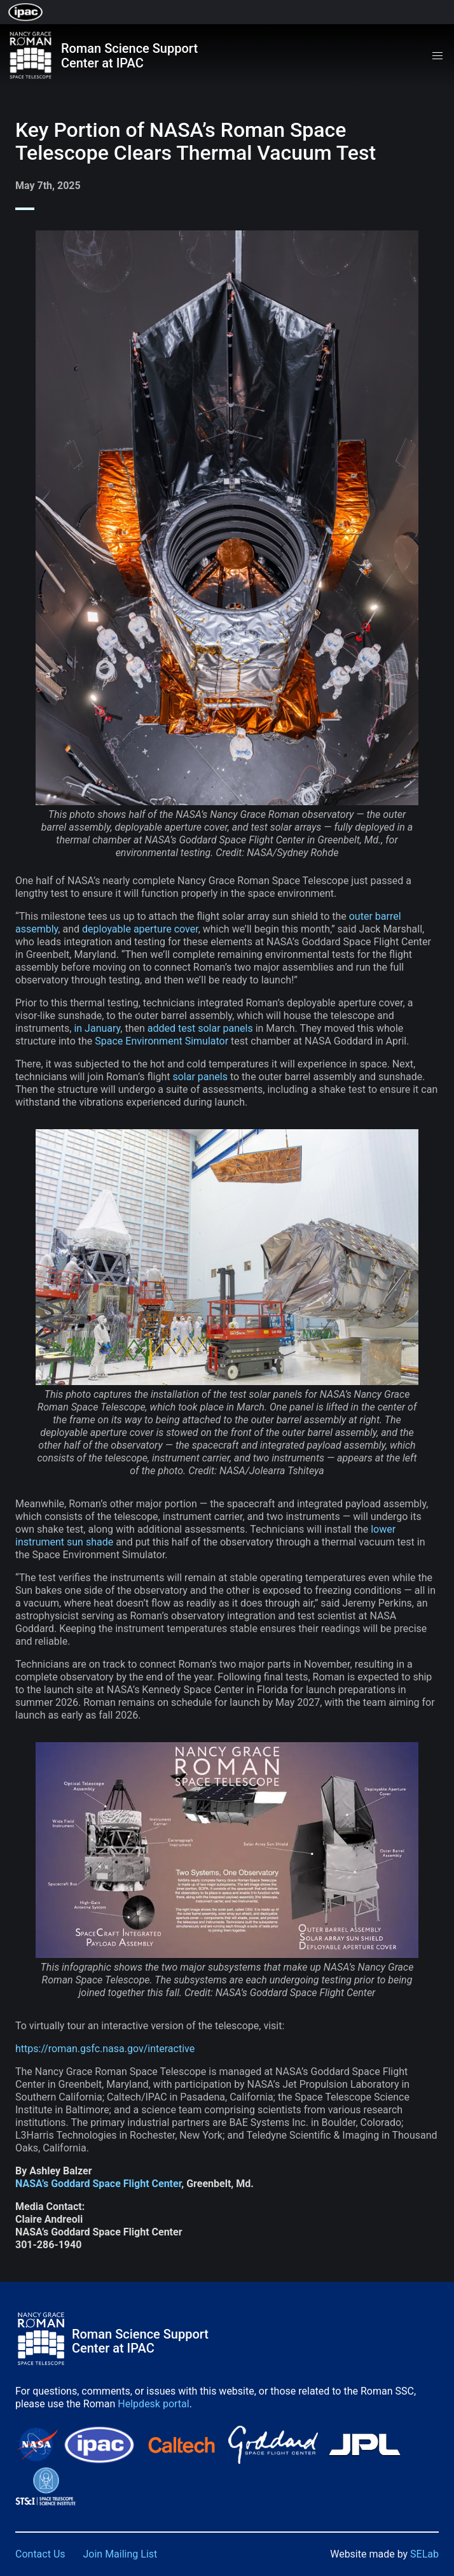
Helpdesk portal (153, 2404)
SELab (424, 2554)
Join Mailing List (120, 2554)
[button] (437, 56)
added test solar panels (200, 1028)
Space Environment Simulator (161, 1041)
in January (97, 1028)
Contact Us (40, 2554)
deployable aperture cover (140, 929)
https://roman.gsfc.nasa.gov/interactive (105, 2049)
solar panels (200, 1077)
